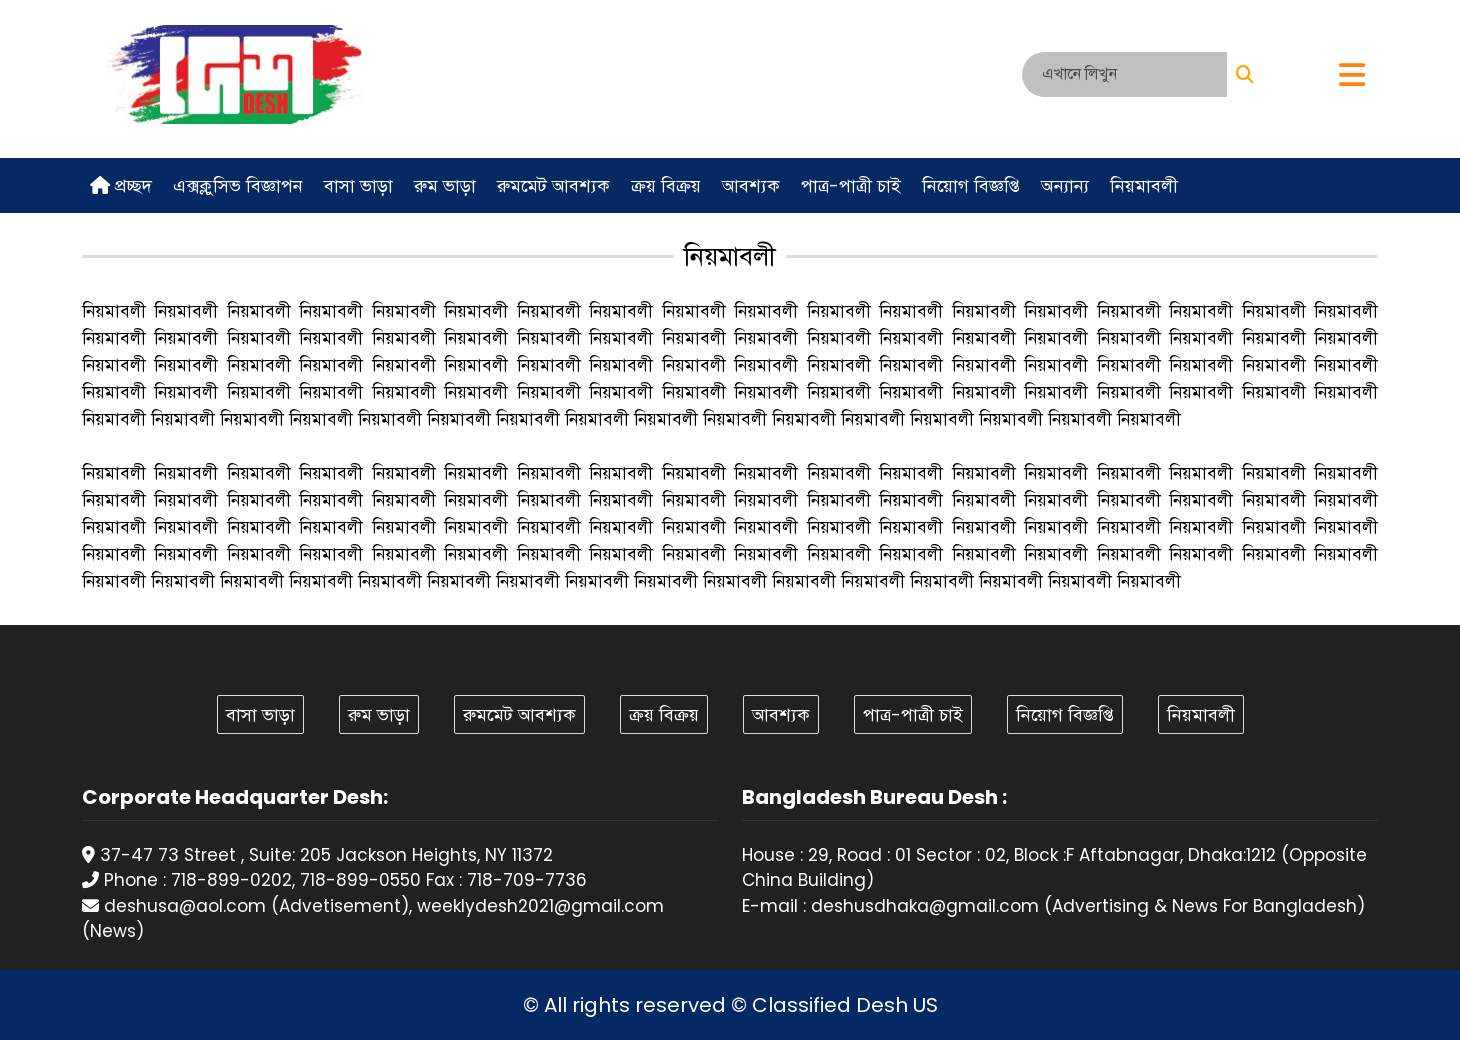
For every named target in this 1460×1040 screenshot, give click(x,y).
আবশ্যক (751, 185)
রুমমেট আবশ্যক (553, 185)
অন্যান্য (1065, 185)
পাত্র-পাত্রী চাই (851, 185)
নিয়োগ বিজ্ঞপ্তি (971, 185)
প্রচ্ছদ (121, 185)
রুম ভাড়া (445, 185)
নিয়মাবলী (1144, 185)
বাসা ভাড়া (358, 185)
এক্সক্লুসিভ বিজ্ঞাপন (238, 185)
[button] (1352, 76)
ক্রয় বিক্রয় (666, 185)
